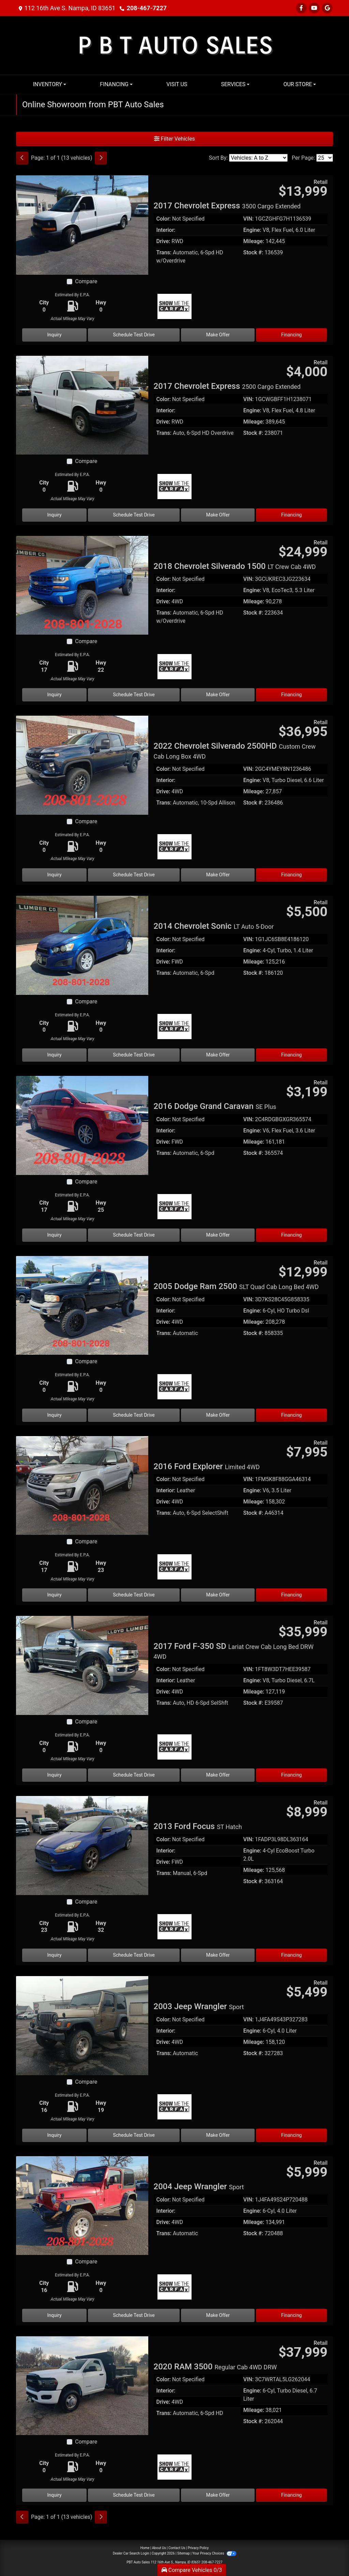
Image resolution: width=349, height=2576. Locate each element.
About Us (159, 2548)
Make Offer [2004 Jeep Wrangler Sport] (218, 2315)
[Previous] (22, 158)
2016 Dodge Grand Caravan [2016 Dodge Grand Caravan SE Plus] (215, 1106)
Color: (163, 219)
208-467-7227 (147, 8)
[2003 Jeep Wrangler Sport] (82, 2025)
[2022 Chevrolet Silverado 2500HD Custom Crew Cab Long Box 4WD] (82, 765)
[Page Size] (324, 158)
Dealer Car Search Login (131, 2553)
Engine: (252, 230)
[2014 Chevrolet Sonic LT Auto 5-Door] (82, 945)
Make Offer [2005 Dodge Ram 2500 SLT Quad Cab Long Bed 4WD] (218, 1415)
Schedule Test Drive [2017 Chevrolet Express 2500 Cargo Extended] (134, 515)
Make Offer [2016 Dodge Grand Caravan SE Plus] (218, 1235)
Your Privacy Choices (214, 2553)
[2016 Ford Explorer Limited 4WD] (82, 1485)
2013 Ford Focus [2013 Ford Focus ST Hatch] (198, 1826)
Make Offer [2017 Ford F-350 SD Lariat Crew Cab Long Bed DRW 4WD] (218, 1775)
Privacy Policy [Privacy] (198, 2548)
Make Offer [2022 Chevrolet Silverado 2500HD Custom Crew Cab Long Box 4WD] (218, 874)
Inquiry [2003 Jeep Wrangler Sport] (54, 2135)
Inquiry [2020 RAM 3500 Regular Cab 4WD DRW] (54, 2495)
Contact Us (176, 2548)
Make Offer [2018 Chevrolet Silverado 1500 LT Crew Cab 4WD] (218, 694)
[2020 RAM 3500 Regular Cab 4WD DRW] (82, 2385)
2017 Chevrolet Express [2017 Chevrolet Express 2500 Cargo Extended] (227, 386)
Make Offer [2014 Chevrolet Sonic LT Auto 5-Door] (218, 1055)
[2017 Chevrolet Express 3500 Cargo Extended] (82, 224)
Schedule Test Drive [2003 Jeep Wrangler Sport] (134, 2135)
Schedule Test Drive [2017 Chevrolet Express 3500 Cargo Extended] (134, 334)
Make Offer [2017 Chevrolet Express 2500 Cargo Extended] (218, 515)
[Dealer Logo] (174, 45)
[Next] (101, 158)
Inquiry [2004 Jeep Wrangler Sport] (54, 2315)
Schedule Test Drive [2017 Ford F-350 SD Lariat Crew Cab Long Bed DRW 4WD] (134, 1775)
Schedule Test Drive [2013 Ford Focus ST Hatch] (134, 1955)
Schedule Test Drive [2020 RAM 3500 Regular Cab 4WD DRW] (134, 2495)
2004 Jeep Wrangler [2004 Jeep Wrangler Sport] (199, 2186)
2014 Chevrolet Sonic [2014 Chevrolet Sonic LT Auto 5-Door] (214, 926)
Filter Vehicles (174, 139)
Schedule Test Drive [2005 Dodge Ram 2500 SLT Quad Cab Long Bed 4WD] (134, 1415)
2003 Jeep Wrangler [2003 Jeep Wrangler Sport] (199, 2006)
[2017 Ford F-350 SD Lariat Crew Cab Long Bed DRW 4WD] (82, 1665)
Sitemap (183, 2553)
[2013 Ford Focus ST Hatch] (82, 1845)
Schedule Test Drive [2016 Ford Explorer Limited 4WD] (134, 1594)
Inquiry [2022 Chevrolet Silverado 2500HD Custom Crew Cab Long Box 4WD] (54, 874)
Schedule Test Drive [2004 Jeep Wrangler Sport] (134, 2315)
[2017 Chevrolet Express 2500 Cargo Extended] (82, 404)
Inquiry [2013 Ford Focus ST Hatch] (54, 1955)
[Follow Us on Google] (327, 8)
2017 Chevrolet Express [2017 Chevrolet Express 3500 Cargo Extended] (227, 205)
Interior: (166, 230)
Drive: (163, 241)
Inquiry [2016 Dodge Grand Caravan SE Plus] (54, 1235)
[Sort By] (258, 158)
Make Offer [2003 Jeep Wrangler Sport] (218, 2135)
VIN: (248, 219)
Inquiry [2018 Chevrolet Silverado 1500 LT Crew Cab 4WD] (54, 694)
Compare (86, 281)
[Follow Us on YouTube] (314, 8)
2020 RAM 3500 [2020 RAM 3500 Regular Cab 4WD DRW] (215, 2366)
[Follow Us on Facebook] (301, 8)
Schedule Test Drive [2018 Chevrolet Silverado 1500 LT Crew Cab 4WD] (134, 694)
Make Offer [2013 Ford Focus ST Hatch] (218, 1955)
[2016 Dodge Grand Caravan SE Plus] (82, 1125)
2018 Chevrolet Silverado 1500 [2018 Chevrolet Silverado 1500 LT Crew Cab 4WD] (235, 566)
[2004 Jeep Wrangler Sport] (82, 2205)
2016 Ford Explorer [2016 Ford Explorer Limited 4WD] (207, 1466)
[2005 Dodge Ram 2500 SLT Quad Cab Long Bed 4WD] (82, 1305)
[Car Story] (277, 306)
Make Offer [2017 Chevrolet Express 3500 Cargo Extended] (218, 334)
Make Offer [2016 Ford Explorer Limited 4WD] (218, 1594)
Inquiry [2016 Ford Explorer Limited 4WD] (54, 1594)
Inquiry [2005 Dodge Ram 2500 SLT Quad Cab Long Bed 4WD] (54, 1415)
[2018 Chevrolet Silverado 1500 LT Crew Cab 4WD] (82, 585)
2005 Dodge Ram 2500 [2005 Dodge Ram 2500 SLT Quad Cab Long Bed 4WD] (236, 1286)
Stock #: (253, 252)
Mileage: (253, 241)
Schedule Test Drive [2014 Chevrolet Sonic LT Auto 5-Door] (134, 1055)
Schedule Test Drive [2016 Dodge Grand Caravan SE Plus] (134, 1235)
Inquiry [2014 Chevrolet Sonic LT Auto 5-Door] (54, 1055)
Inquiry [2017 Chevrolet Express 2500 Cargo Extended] (54, 515)
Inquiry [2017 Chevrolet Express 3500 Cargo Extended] (54, 334)
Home (145, 2548)
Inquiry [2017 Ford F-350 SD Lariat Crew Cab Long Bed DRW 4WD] (54, 1775)
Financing (291, 334)
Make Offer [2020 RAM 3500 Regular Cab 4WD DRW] (218, 2495)
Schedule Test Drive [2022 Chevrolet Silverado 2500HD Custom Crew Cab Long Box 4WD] (134, 874)
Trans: (164, 252)
